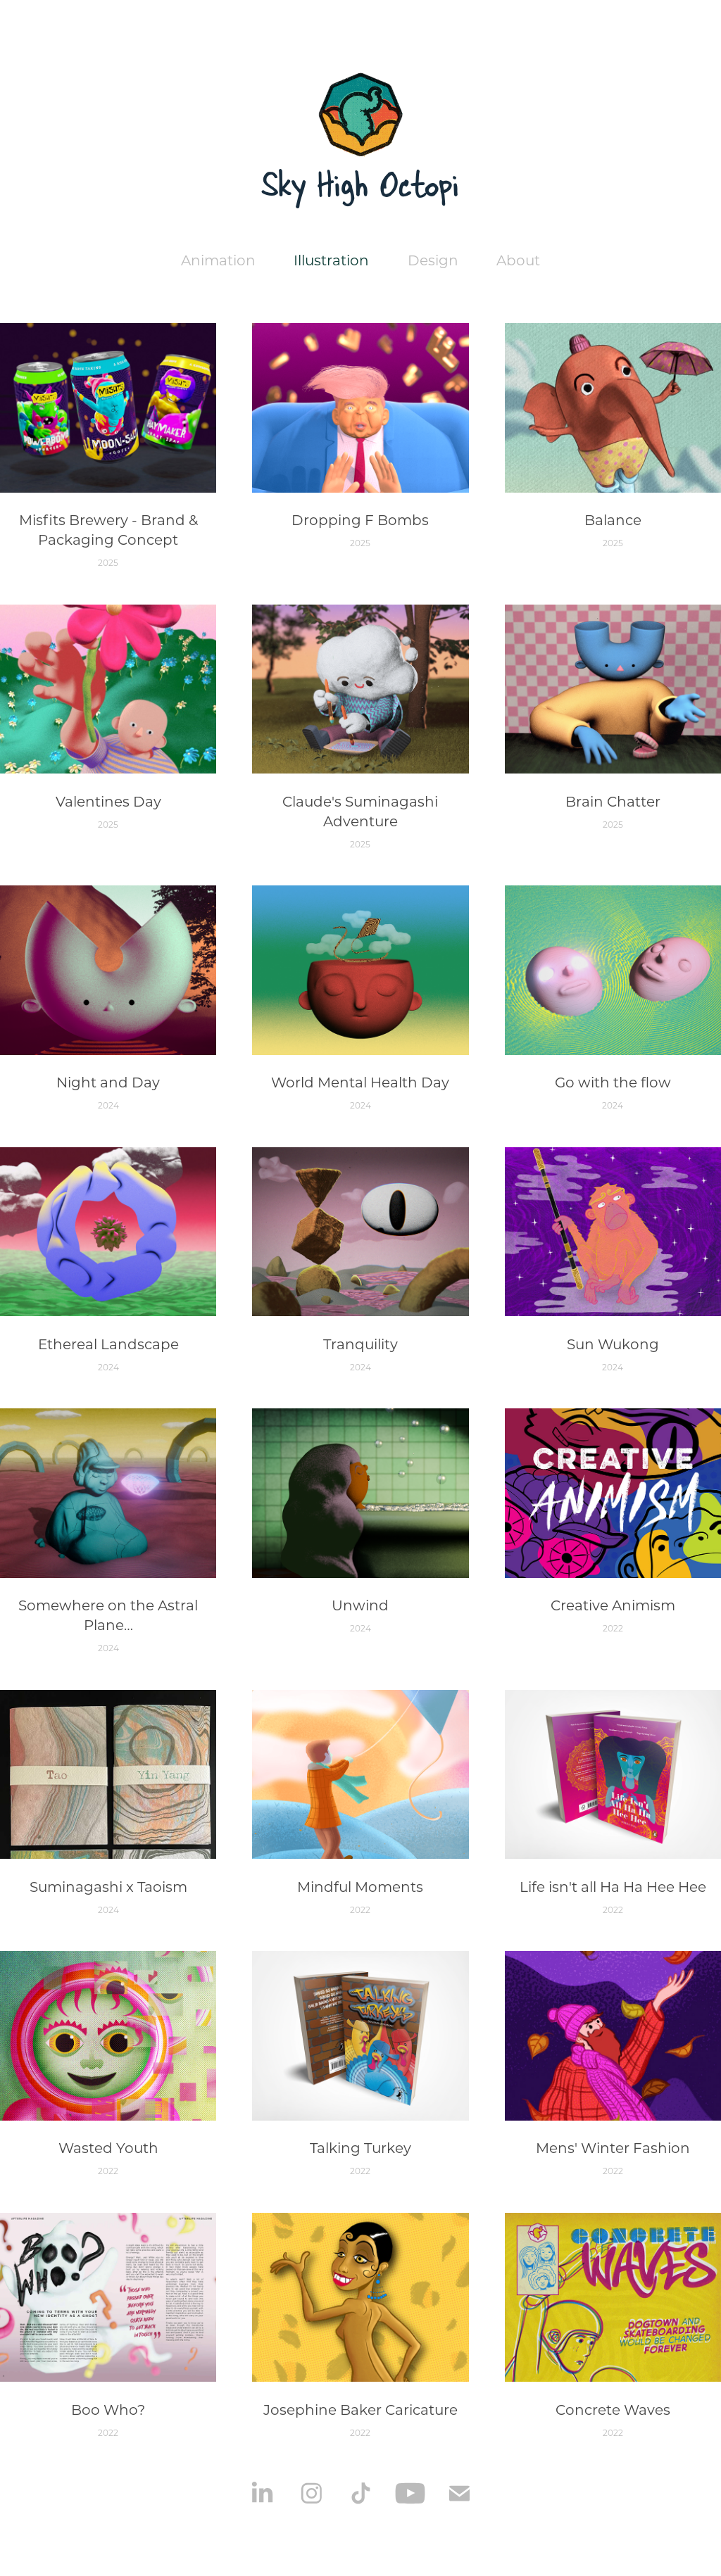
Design (433, 260)
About (518, 260)
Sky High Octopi (360, 184)
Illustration (331, 260)
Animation (218, 260)
